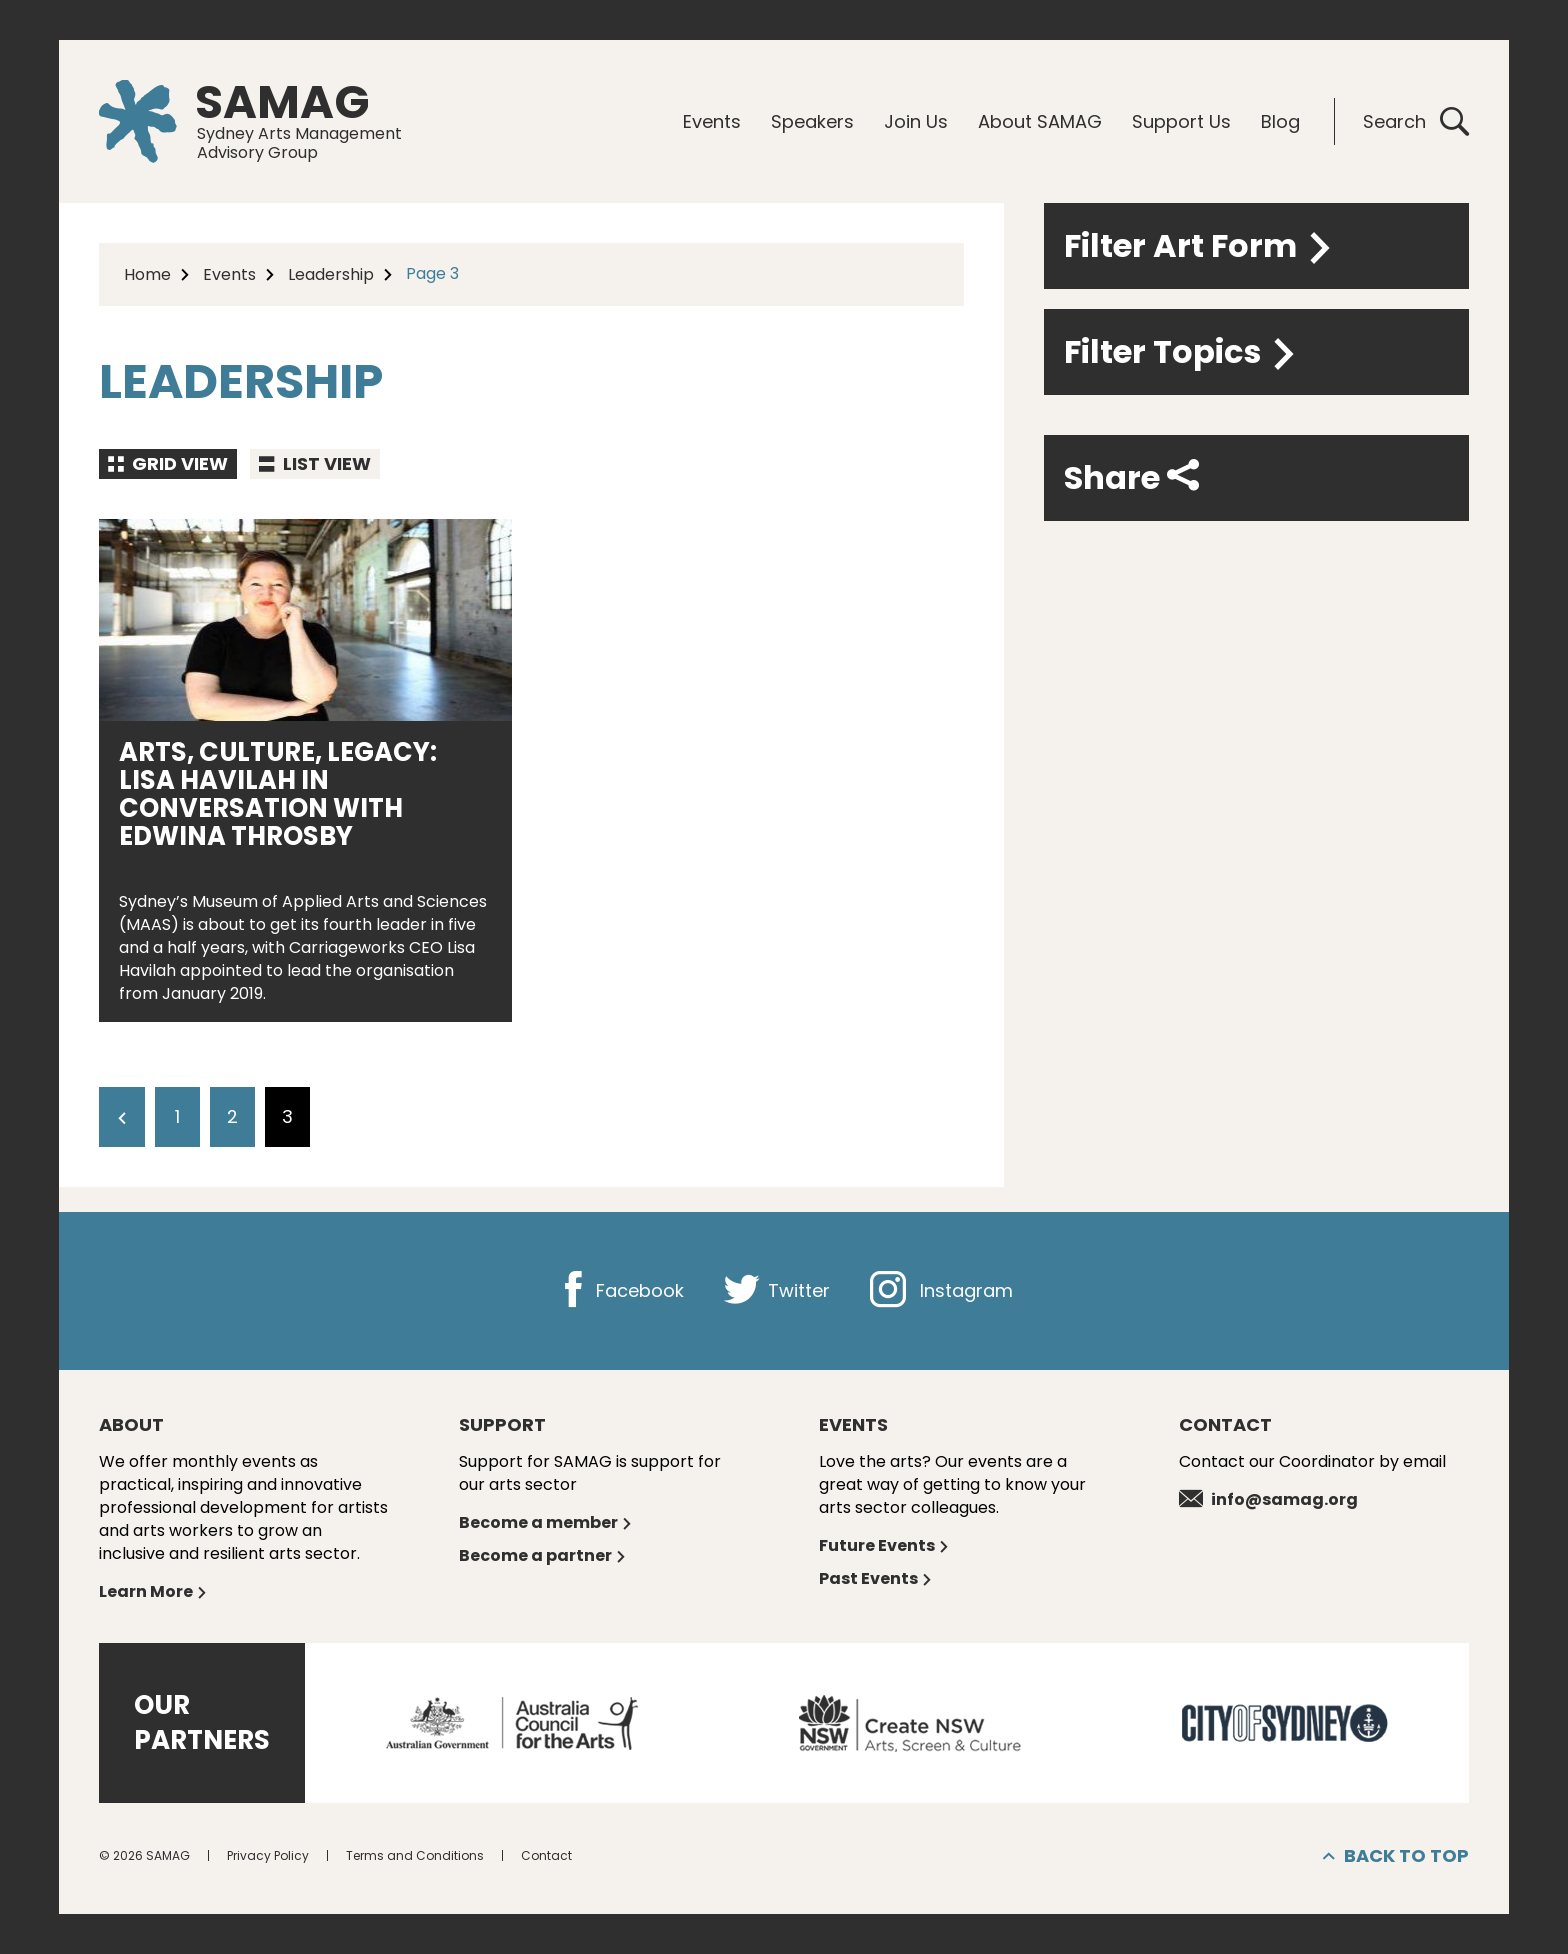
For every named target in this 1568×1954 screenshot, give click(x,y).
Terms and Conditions (415, 1855)
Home (147, 274)
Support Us (1181, 121)
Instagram (941, 1290)
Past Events (876, 1578)
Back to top (1396, 1856)
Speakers (812, 121)
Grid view (168, 463)
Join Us (916, 121)
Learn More (153, 1591)
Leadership (331, 274)
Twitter (777, 1290)
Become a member (546, 1522)
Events (712, 121)
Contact (546, 1855)
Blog (1280, 121)
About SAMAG (1040, 121)
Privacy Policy (268, 1855)
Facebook (619, 1290)
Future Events (884, 1545)
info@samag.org (1268, 1499)
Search (1416, 121)
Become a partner (543, 1555)
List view (315, 463)
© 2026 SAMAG (144, 1855)
